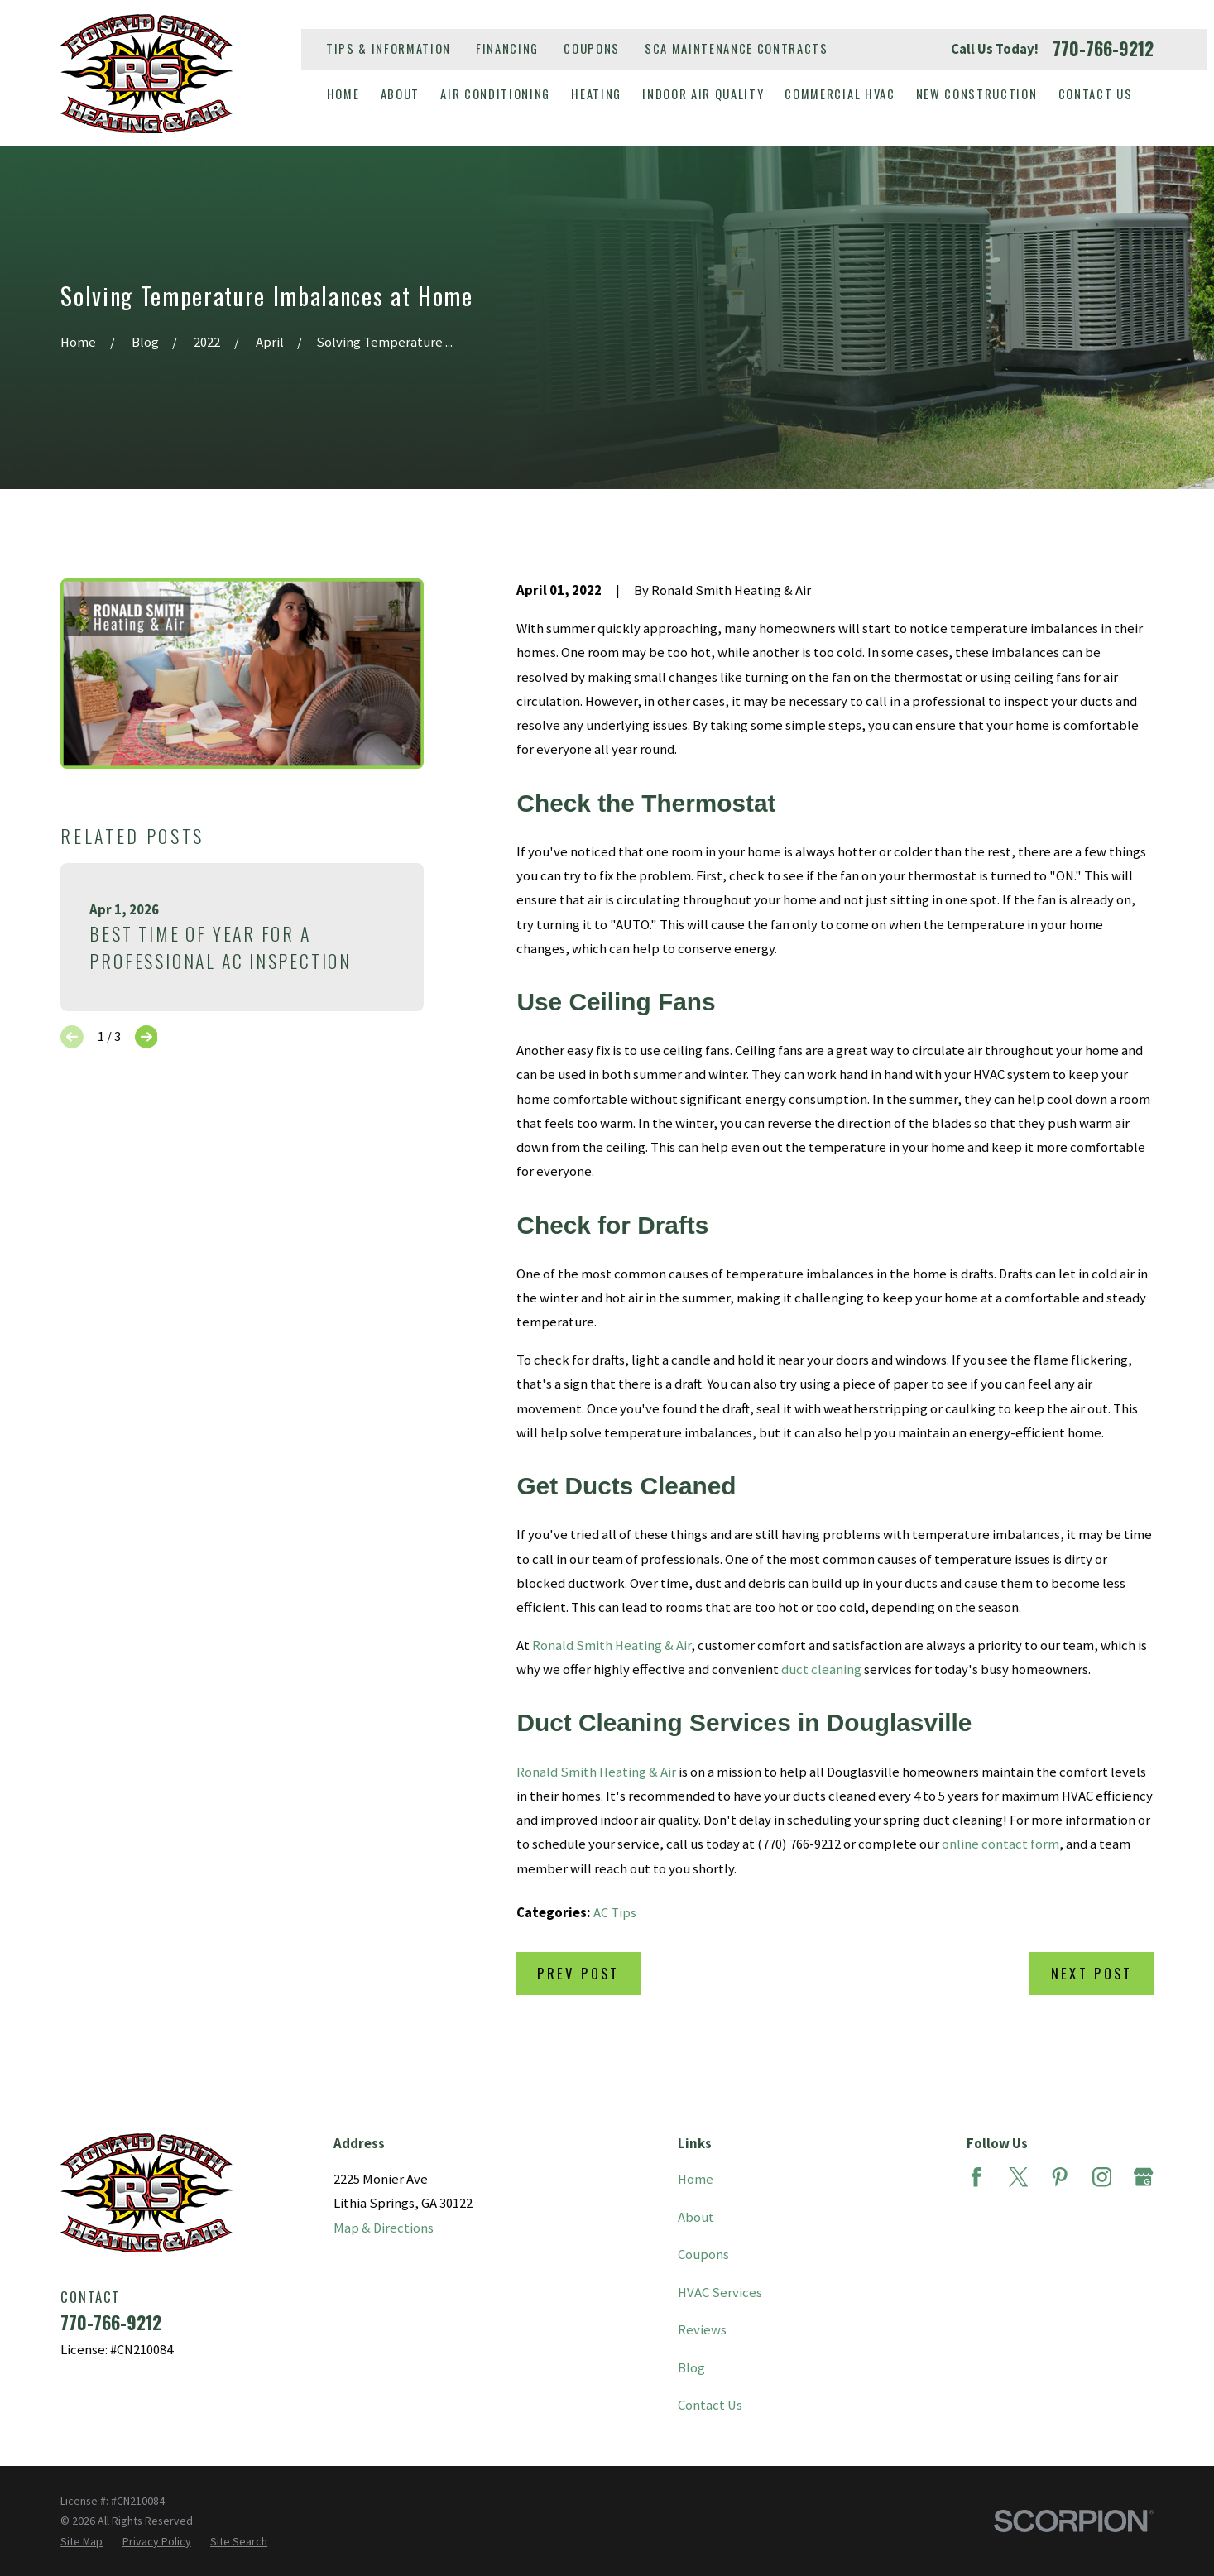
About (696, 2217)
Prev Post (578, 1973)
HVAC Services (720, 2292)
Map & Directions (383, 2228)
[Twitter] (1018, 2176)
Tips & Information (388, 48)
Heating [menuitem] (596, 94)
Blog (691, 2368)
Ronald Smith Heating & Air (611, 1645)
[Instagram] (1101, 2176)
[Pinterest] (1059, 2176)
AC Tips (614, 1912)
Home (695, 2179)
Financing (507, 48)
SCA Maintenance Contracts (736, 48)
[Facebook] (976, 2176)
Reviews (702, 2330)
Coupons (592, 48)
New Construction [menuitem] (977, 94)
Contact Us (710, 2405)
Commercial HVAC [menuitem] (840, 94)
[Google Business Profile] (1143, 2176)
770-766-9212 (1103, 49)
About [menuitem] (400, 94)
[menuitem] (81, 2541)
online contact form (1000, 1844)
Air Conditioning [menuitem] (495, 94)
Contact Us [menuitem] (1095, 94)
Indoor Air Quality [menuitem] (703, 94)
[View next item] (146, 1036)
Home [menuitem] (343, 94)
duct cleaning (821, 1669)
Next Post (1092, 1973)
